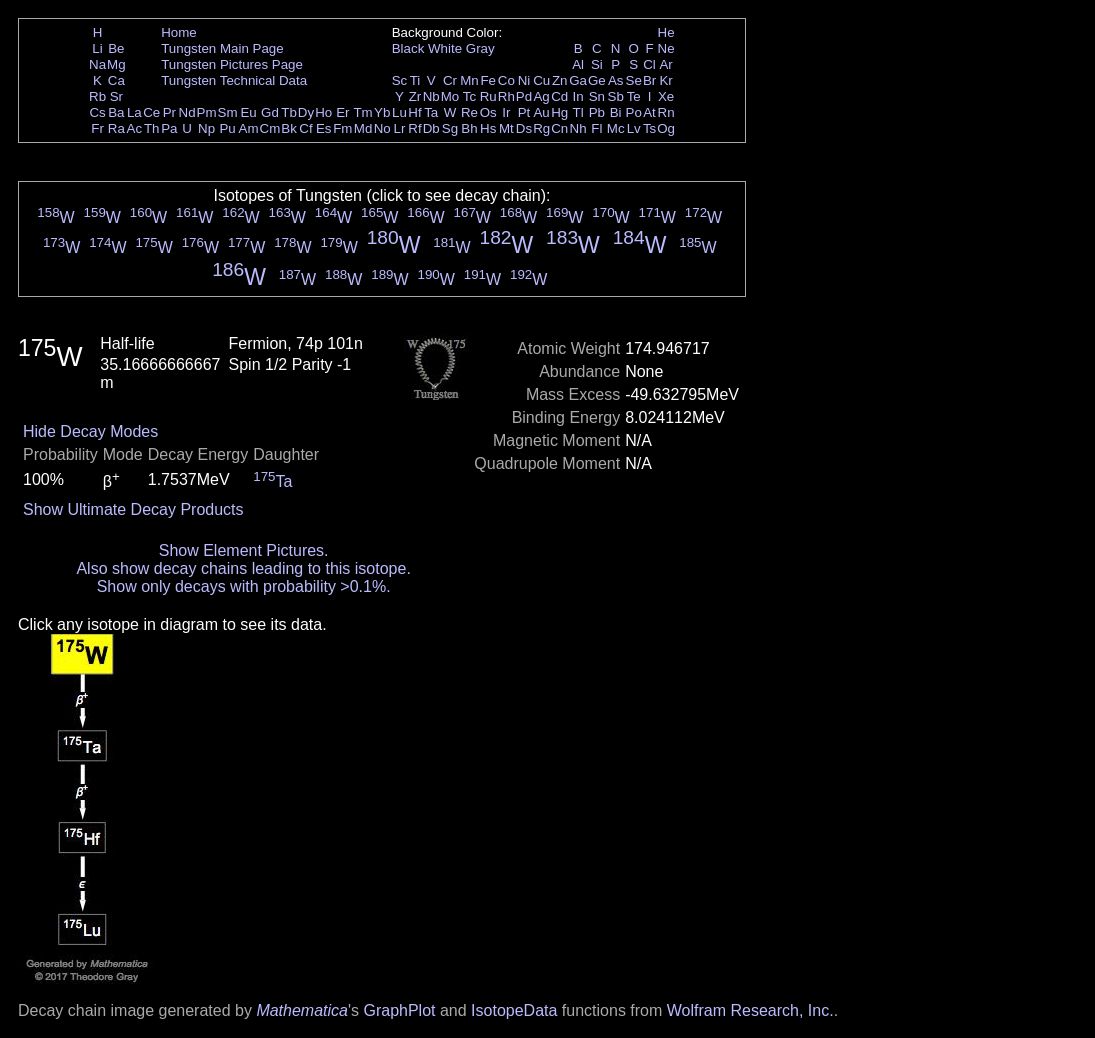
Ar (665, 64)
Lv (634, 128)
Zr (415, 96)
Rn (666, 112)
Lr (400, 128)
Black (408, 48)
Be (116, 48)
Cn (559, 128)
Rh (506, 96)
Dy (306, 112)
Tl (578, 112)
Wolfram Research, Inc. (750, 1010)
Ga (578, 80)
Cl (649, 64)
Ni (524, 80)
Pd (524, 96)
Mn (469, 80)
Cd (559, 96)
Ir (506, 112)
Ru (488, 96)
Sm (228, 112)
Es (324, 128)
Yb (382, 112)
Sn (597, 96)
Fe (488, 80)
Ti (415, 80)
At (649, 112)
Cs (97, 112)
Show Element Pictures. (244, 550)
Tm (362, 112)
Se (634, 80)
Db (431, 128)
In (578, 96)
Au (541, 112)
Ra (116, 128)
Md (363, 128)
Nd (187, 112)
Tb (289, 112)
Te (634, 96)
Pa (169, 128)
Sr (116, 96)
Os (488, 112)
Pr (169, 112)
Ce (151, 112)
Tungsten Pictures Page (232, 64)
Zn (560, 80)
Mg (116, 64)
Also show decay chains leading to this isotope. (243, 568)
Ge (597, 80)
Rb (97, 96)
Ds (524, 128)
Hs (488, 128)
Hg (559, 112)
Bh (469, 128)
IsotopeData (514, 1010)
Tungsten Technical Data (234, 80)
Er (342, 112)
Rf (414, 128)
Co (506, 80)
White (445, 48)
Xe (666, 96)
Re (469, 112)
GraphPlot (399, 1010)
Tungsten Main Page (222, 48)
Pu (227, 128)
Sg (450, 128)
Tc (469, 96)
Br (649, 80)
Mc (616, 128)
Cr (450, 80)
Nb (431, 96)
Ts (649, 128)
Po (634, 112)
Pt (524, 112)
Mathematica (302, 1010)
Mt (506, 128)
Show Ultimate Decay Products (133, 509)
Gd (270, 112)
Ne (666, 48)
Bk (289, 128)
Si (597, 64)
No (382, 128)
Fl (596, 128)
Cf (305, 128)
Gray (480, 48)
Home (179, 32)
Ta (431, 112)
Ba (116, 112)
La (134, 112)
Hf (414, 112)
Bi (616, 112)
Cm (270, 128)
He (666, 32)
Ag (541, 96)
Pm (207, 112)
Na (97, 64)
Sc (400, 80)
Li (97, 48)
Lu (399, 112)
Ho (323, 112)
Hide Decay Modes (90, 431)
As (616, 80)
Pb (597, 112)
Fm (342, 128)
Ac (135, 128)
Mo (450, 96)
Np (206, 128)
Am (249, 128)
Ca (116, 80)
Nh (578, 128)
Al (578, 64)
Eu (248, 112)
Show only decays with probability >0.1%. (244, 586)
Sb (616, 96)
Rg (541, 128)
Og (666, 128)
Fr (97, 128)
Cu (541, 80)
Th (152, 128)
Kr (665, 80)
